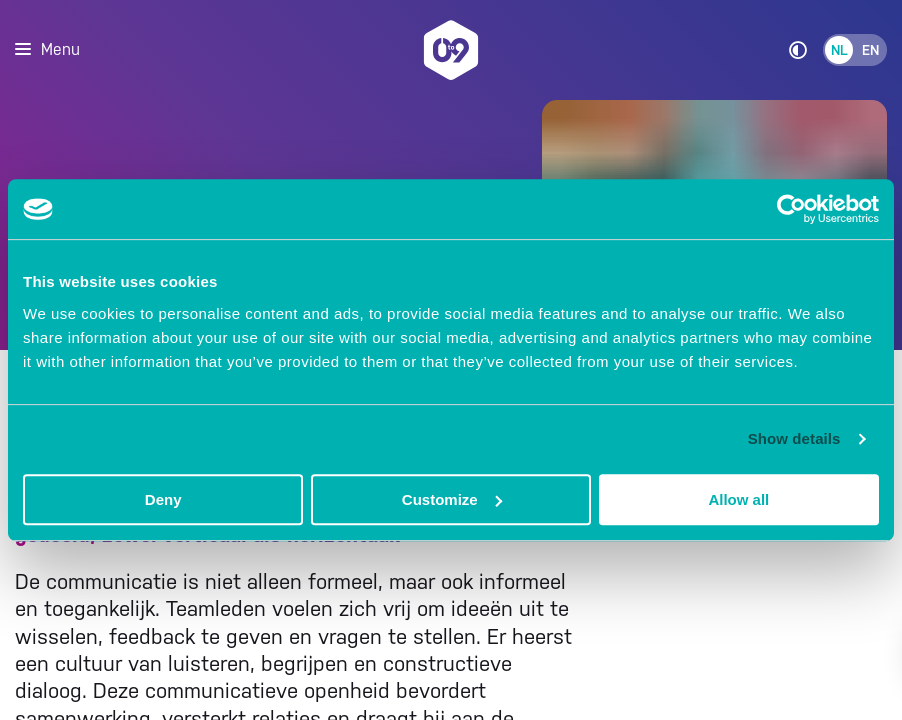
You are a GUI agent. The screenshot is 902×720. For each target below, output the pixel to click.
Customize (452, 499)
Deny (163, 499)
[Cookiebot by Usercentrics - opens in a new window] (791, 209)
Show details (794, 438)
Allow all (738, 499)
